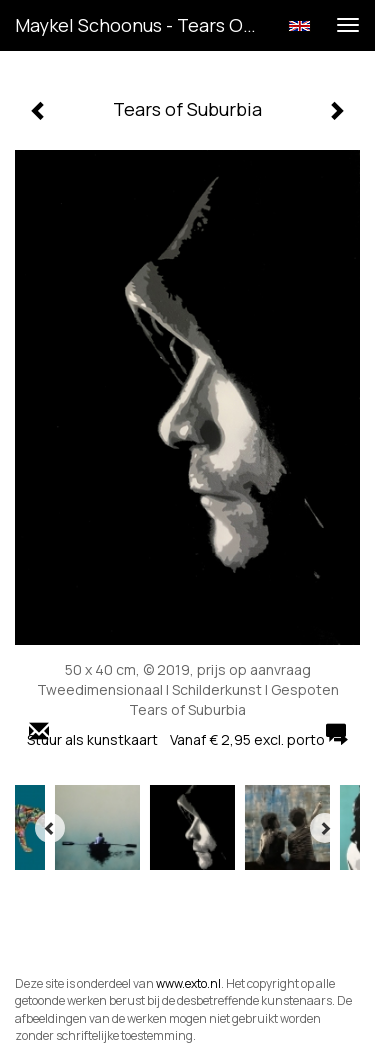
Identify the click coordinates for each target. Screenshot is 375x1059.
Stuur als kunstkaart (187, 739)
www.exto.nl (188, 983)
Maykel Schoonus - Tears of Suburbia (143, 25)
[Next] (325, 828)
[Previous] (50, 828)
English (299, 26)
